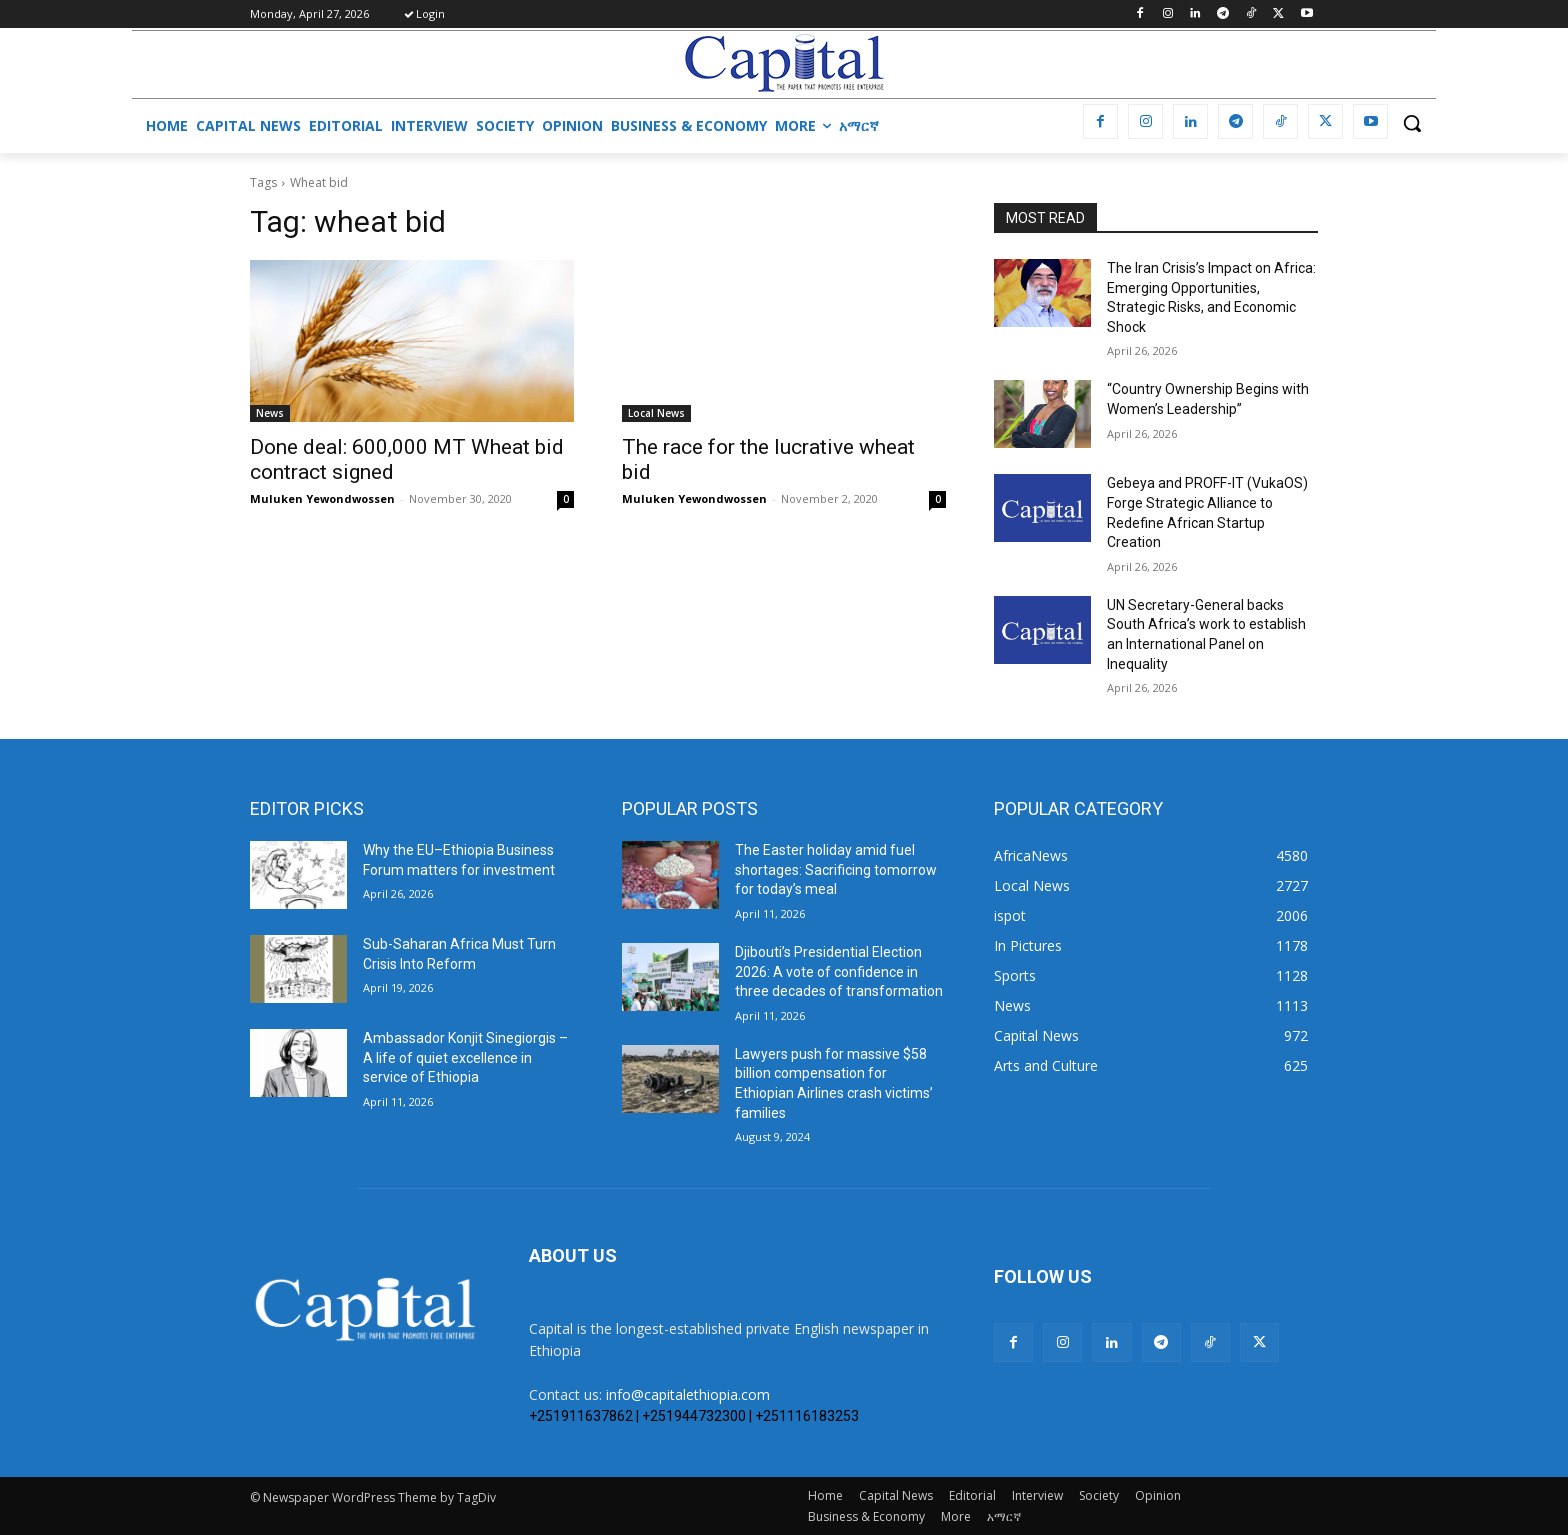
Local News (656, 413)
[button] (1412, 123)
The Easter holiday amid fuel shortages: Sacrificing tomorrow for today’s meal (836, 869)
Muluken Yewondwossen (322, 498)
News (270, 413)
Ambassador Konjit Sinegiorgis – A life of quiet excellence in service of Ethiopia (465, 1057)
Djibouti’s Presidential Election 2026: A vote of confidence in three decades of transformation (839, 971)
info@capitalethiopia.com (688, 1394)
